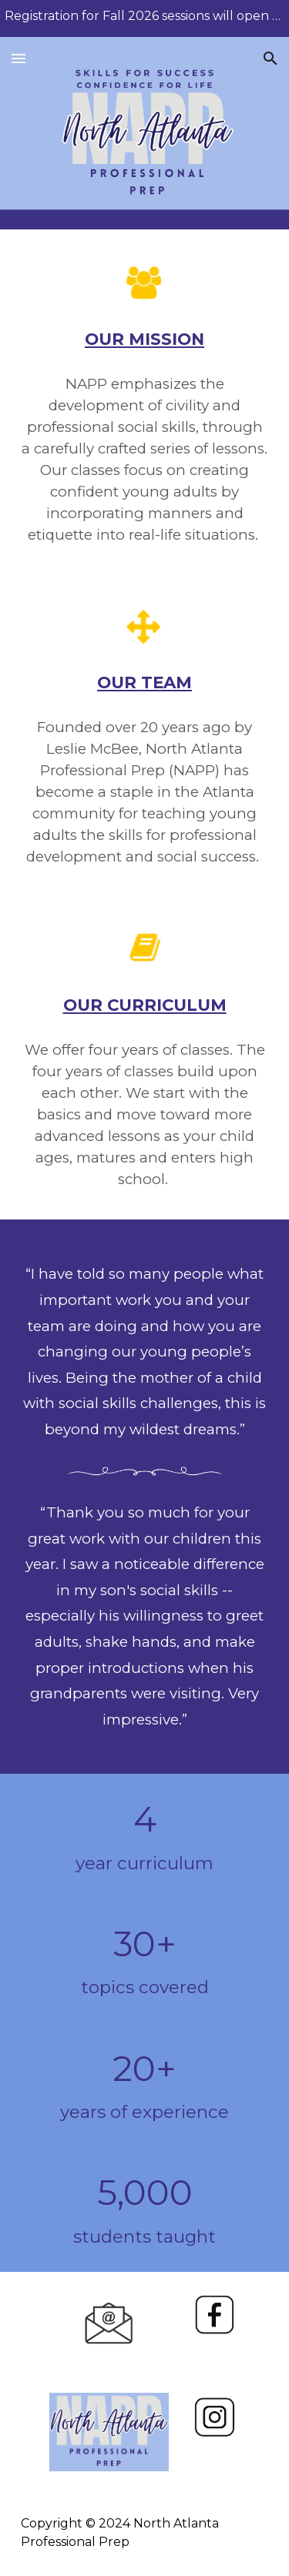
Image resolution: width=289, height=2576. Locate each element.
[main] (145, 339)
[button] (18, 58)
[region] (144, 18)
